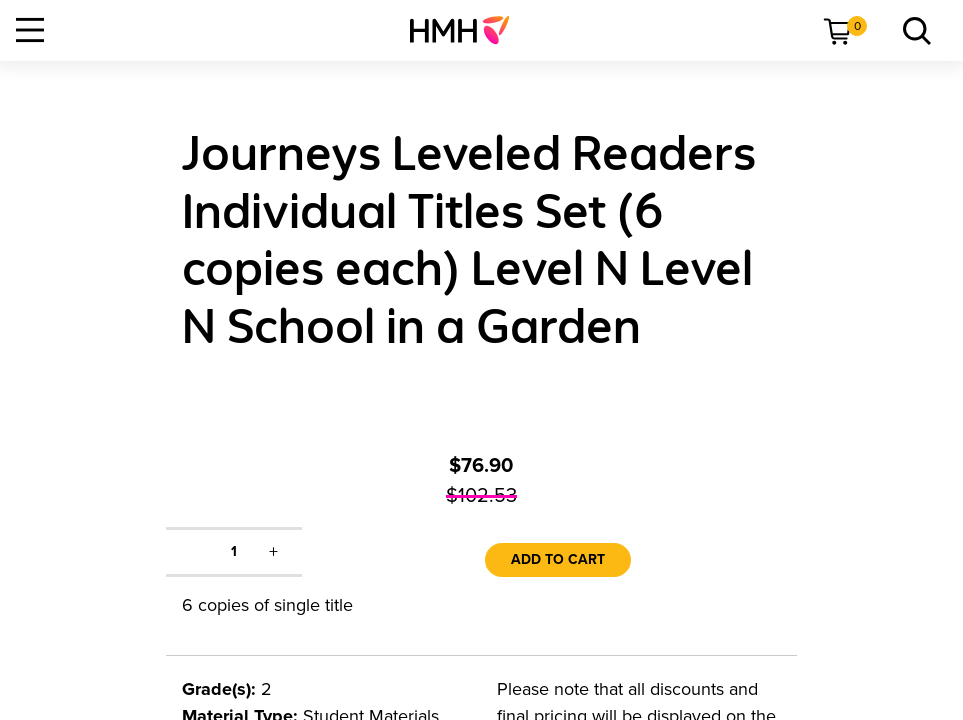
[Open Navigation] (30, 30)
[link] (467, 30)
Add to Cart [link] (558, 559)
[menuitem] (467, 30)
